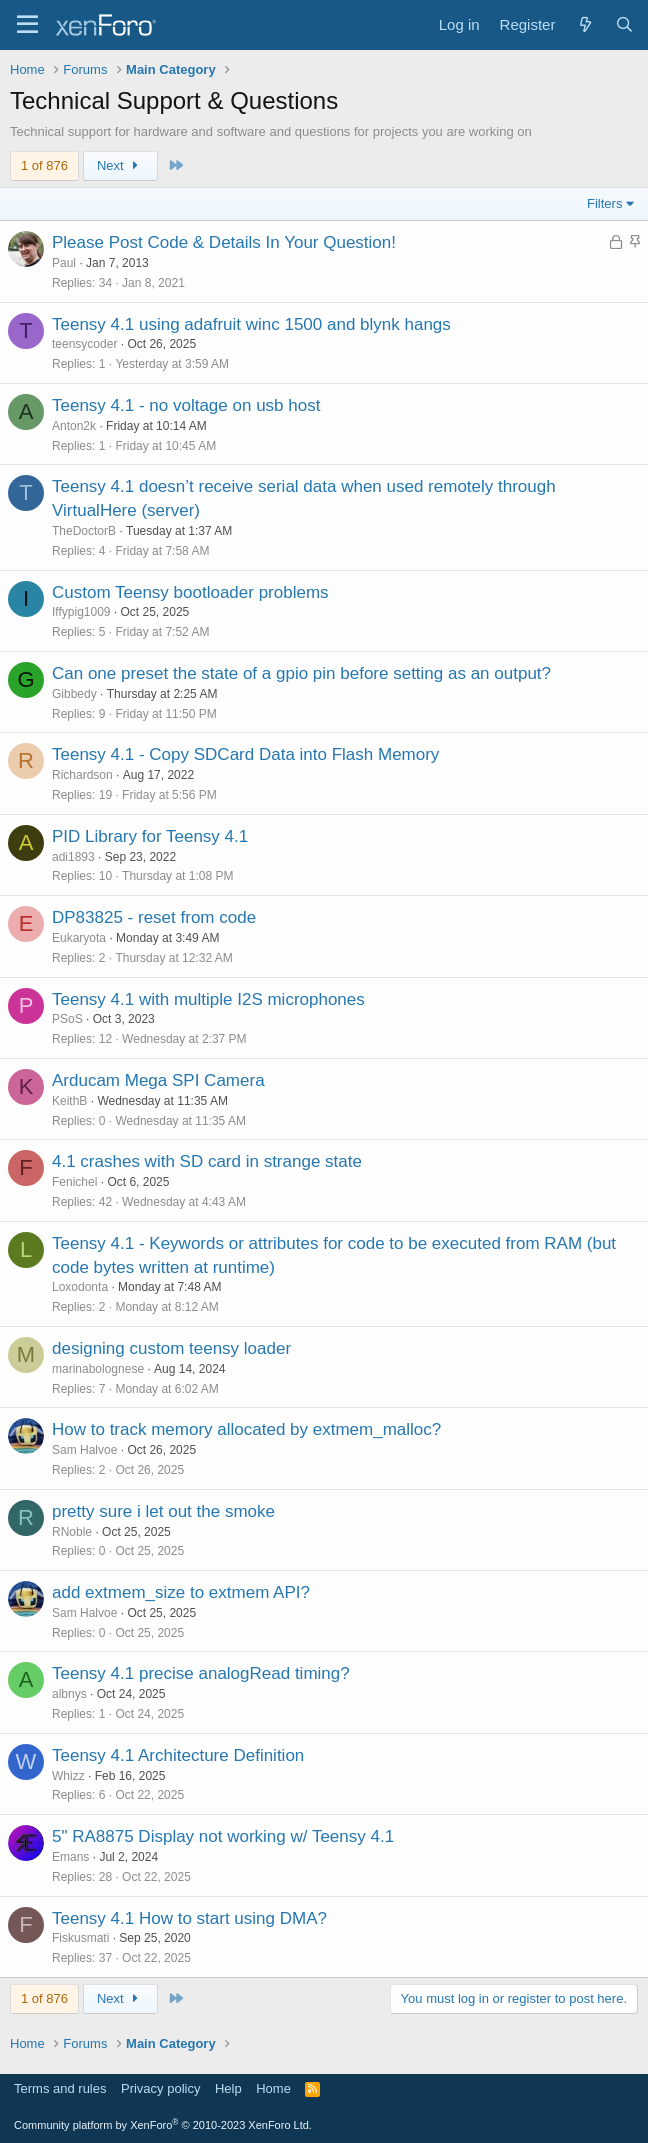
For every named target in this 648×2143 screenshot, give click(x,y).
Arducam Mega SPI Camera (158, 1080)
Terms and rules (60, 2088)
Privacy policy (160, 2088)
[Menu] (27, 25)
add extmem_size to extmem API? (181, 1592)
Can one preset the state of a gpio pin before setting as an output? (301, 673)
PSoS (67, 1019)
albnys (69, 1694)
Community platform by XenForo (163, 2125)
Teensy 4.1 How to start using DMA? (189, 1918)
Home (273, 2088)
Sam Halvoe (84, 1450)
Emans (70, 1857)
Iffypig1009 (81, 612)
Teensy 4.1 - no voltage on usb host (186, 405)
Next (120, 165)
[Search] (624, 24)
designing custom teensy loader (171, 1348)
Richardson (82, 775)
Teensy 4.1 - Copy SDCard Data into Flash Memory (245, 754)
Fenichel (74, 1182)
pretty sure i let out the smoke (163, 1511)
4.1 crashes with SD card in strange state (207, 1161)
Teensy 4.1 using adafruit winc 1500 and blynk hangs (251, 324)
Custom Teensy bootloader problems (190, 592)
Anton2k (74, 426)
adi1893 (73, 857)
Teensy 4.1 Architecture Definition (178, 1755)
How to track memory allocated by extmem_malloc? (246, 1429)
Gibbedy (74, 694)
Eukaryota (79, 938)
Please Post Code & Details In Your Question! (224, 242)
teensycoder (84, 344)
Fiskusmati (80, 1938)
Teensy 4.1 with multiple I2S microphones (208, 999)
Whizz (68, 1776)
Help (228, 2088)
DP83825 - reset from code (154, 917)
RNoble (72, 1532)
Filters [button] (604, 203)
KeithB (69, 1101)
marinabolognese (98, 1369)
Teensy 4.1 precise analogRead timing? (201, 1673)
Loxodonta (80, 1287)
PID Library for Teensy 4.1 (150, 836)
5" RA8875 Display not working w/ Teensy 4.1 (223, 1836)
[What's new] (584, 24)
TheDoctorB (84, 531)
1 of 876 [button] (44, 165)
